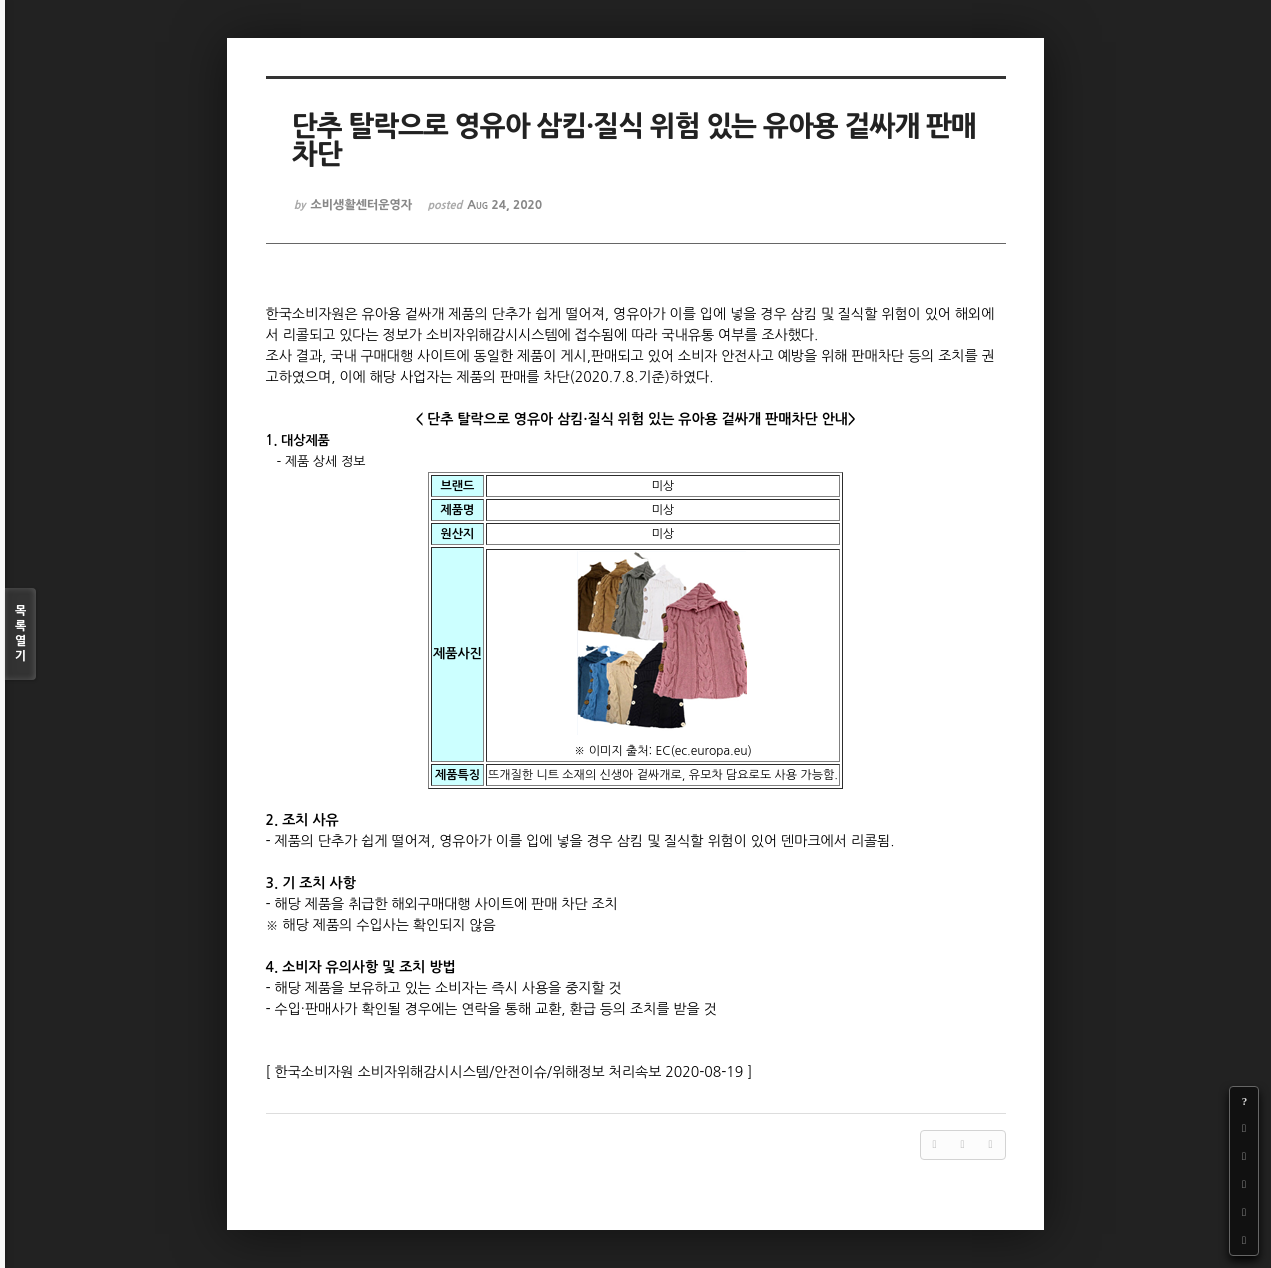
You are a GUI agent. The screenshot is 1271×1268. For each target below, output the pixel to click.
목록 (20, 634)
